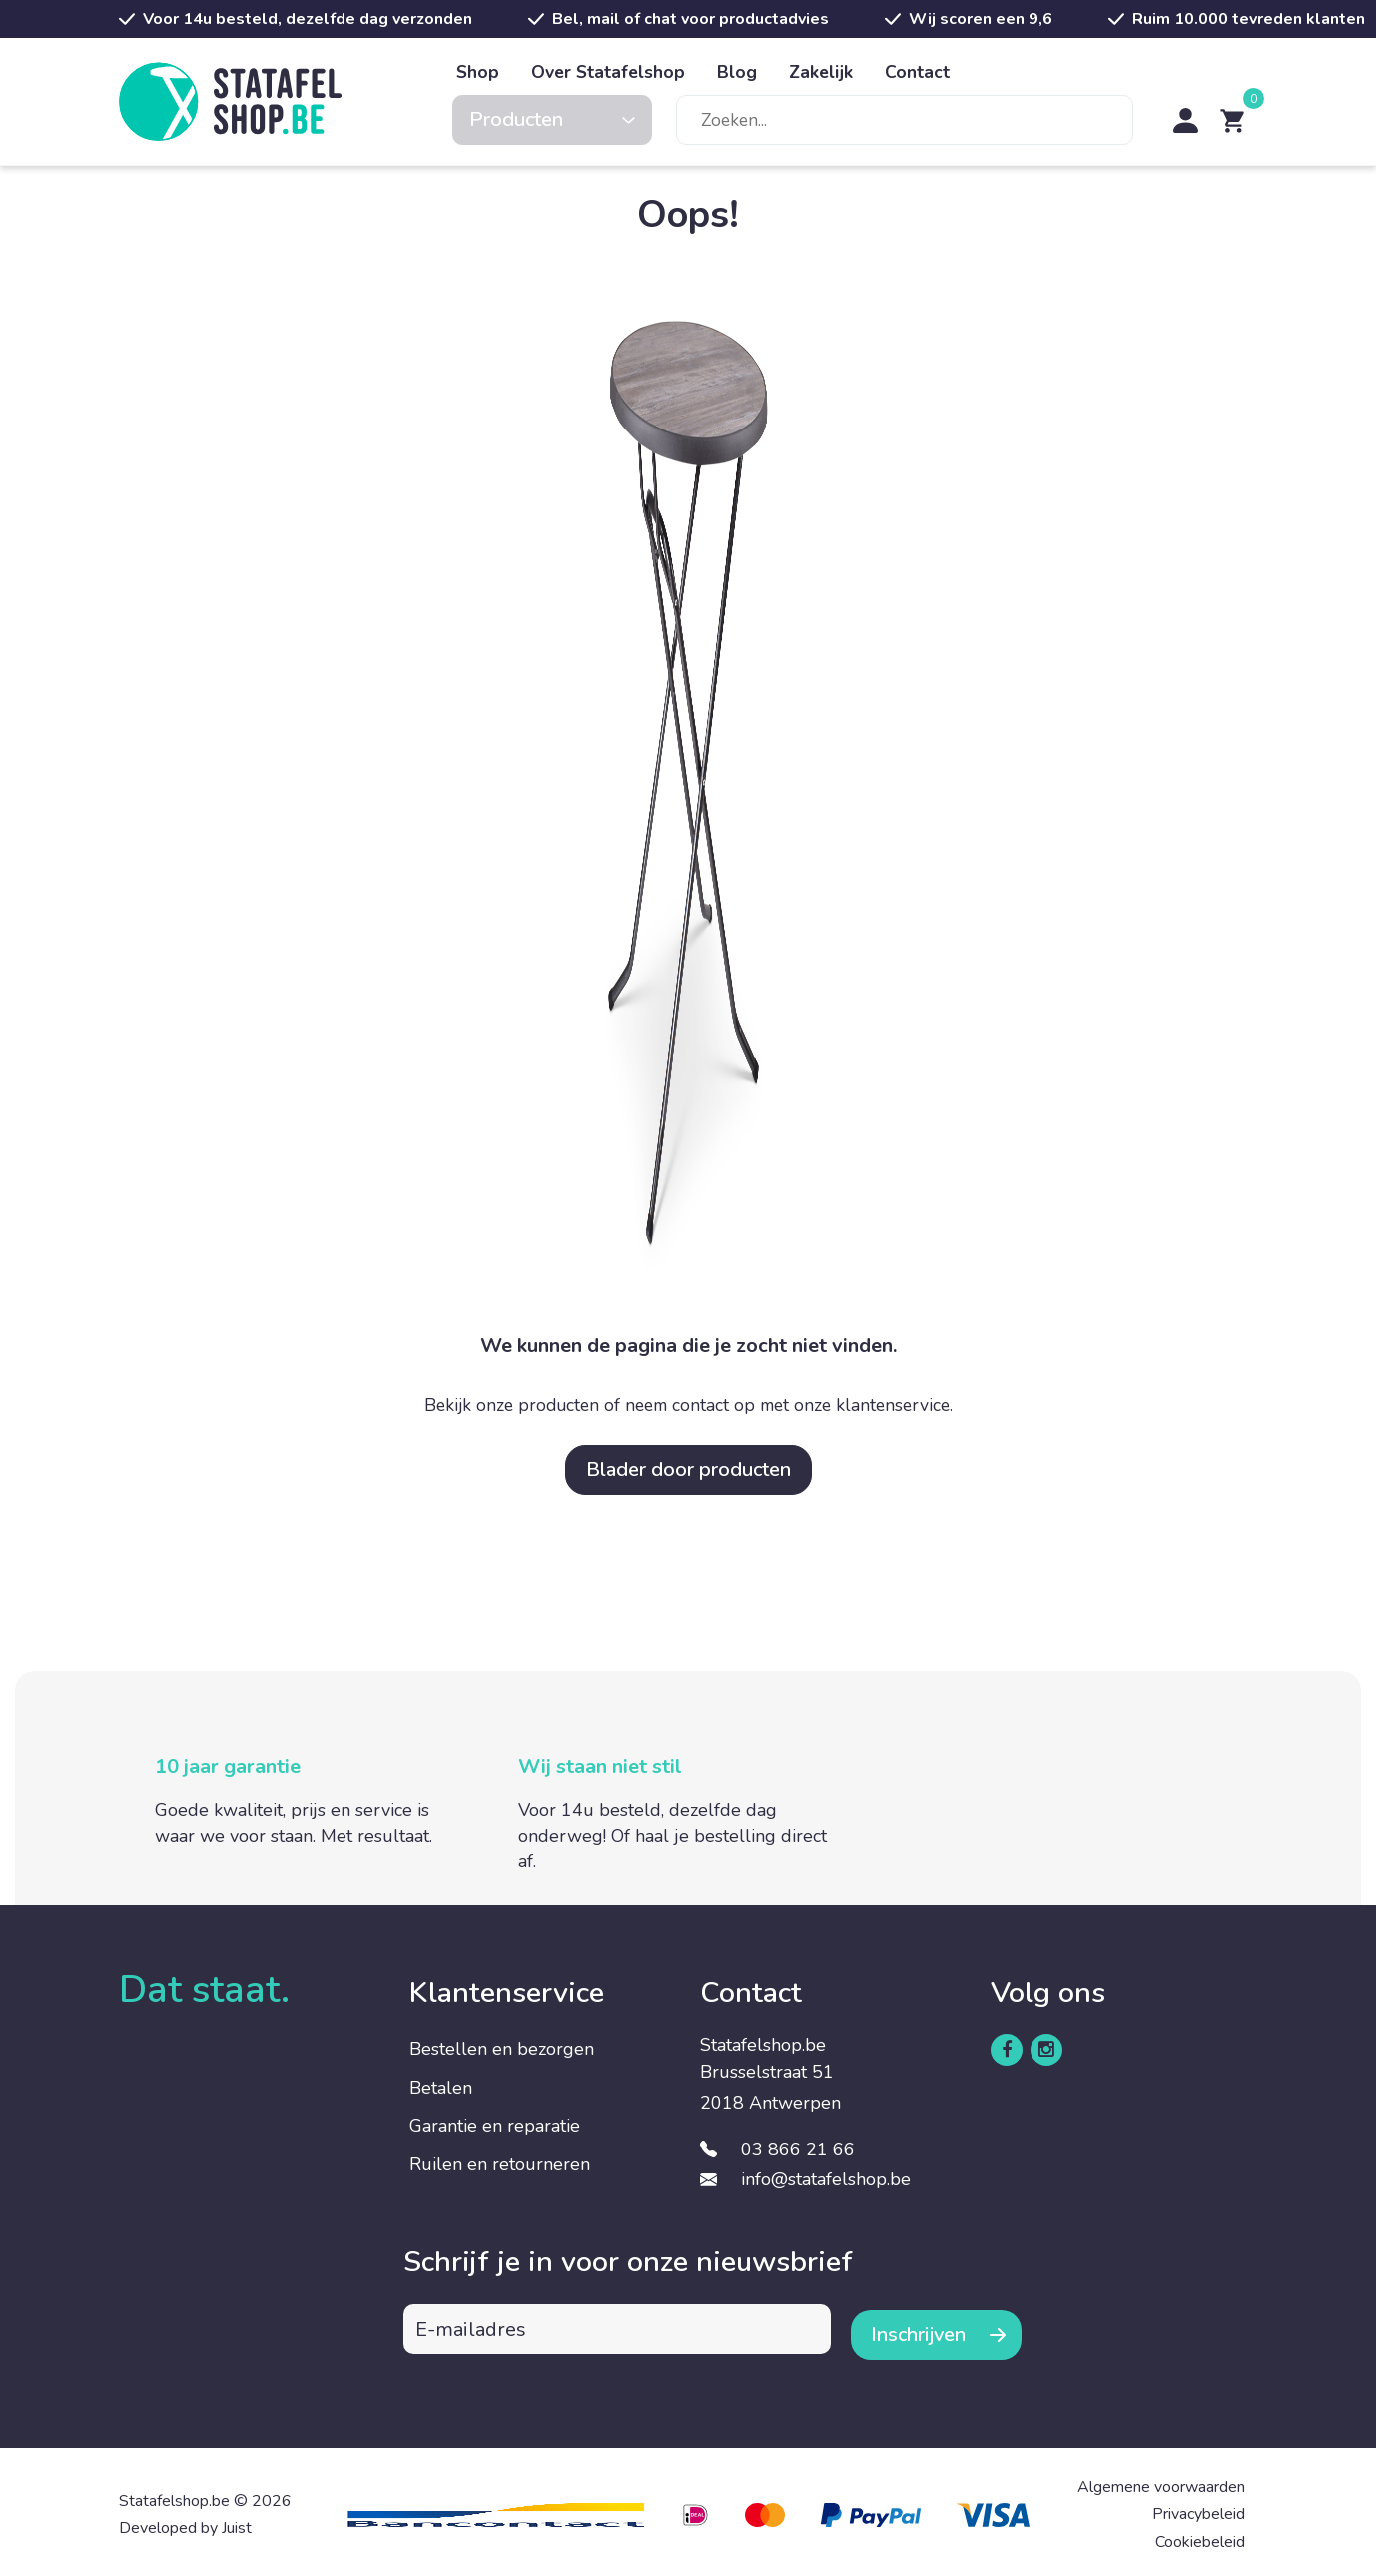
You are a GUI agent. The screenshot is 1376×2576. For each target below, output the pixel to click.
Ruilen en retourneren (499, 2164)
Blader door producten (688, 1469)
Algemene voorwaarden (1161, 2482)
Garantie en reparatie (494, 2126)
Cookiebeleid (1200, 2536)
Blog (737, 72)
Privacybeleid (1198, 2509)
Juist (237, 2523)
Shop (477, 72)
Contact (917, 72)
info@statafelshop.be (826, 2179)
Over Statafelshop (608, 72)
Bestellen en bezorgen (501, 2049)
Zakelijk (821, 72)
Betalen (440, 2088)
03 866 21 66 (798, 2149)
